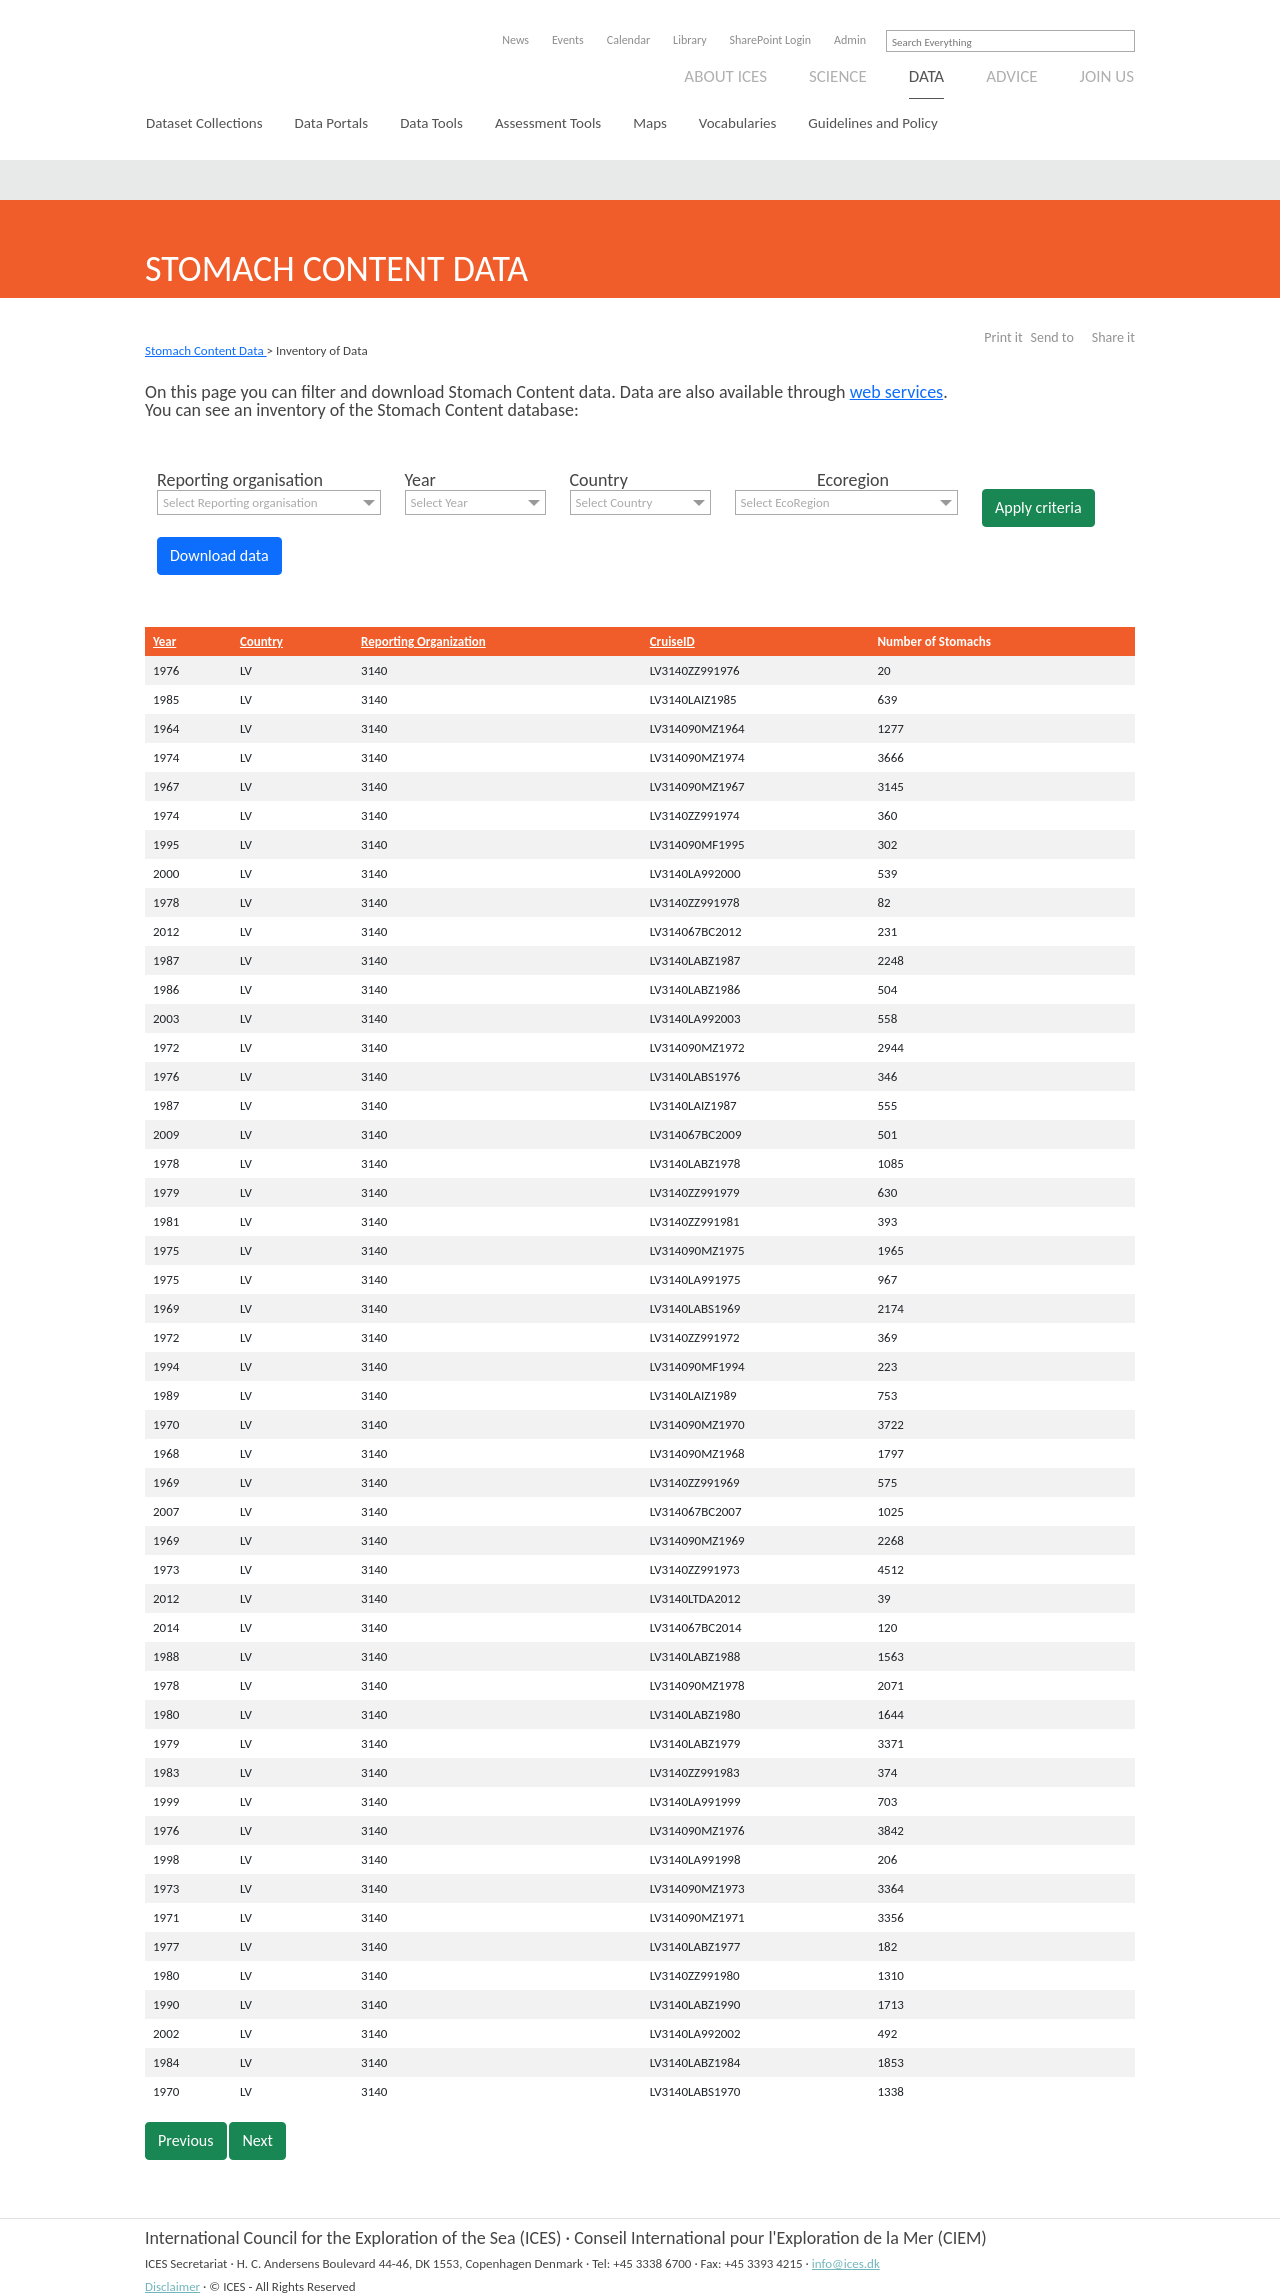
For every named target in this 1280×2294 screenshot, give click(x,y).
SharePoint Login (771, 40)
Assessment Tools (548, 123)
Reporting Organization (423, 641)
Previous (186, 2140)
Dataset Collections (204, 123)
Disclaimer (172, 2286)
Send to (1052, 337)
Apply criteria (1038, 507)
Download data (219, 555)
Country (261, 641)
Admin (850, 40)
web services (897, 392)
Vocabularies (738, 123)
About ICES (725, 76)
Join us (1107, 76)
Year (164, 641)
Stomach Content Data (206, 350)
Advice (1011, 76)
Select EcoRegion (785, 502)
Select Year (439, 502)
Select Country (614, 502)
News (515, 40)
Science (838, 76)
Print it (1003, 337)
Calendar (628, 40)
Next (257, 2140)
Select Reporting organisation (240, 502)
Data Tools (431, 123)
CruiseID (672, 641)
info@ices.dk (846, 2263)
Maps (650, 123)
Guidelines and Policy (872, 123)
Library (689, 40)
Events (568, 40)
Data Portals (332, 123)
